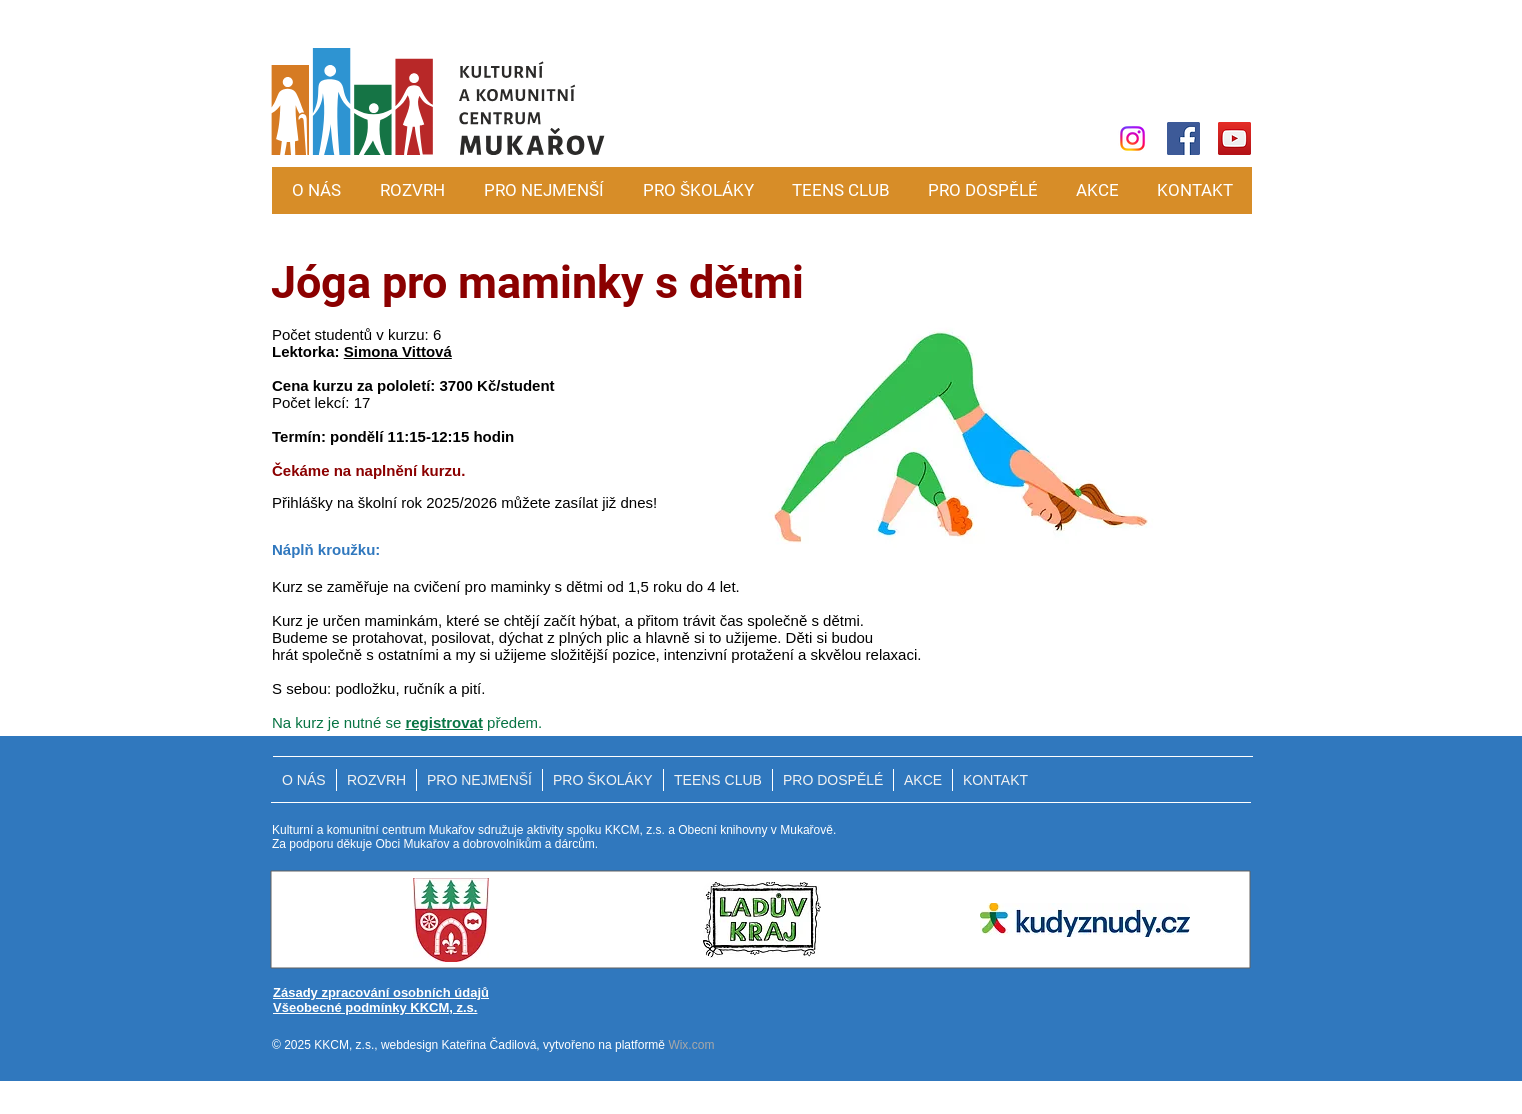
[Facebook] (1183, 138)
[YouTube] (1234, 138)
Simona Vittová (398, 351)
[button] (543, 190)
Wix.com (691, 1045)
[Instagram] (1132, 138)
